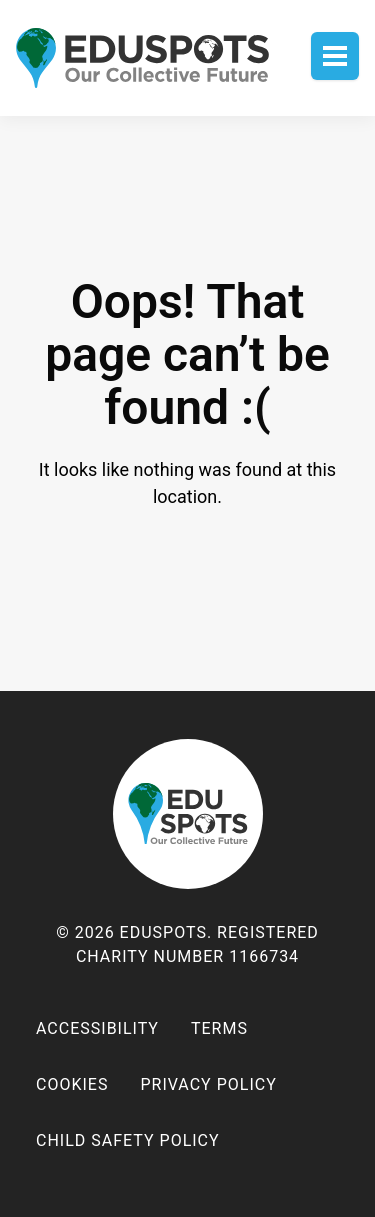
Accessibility (97, 1028)
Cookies (72, 1084)
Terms (219, 1028)
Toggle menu (335, 56)
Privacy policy (208, 1084)
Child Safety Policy (128, 1140)
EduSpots (188, 814)
